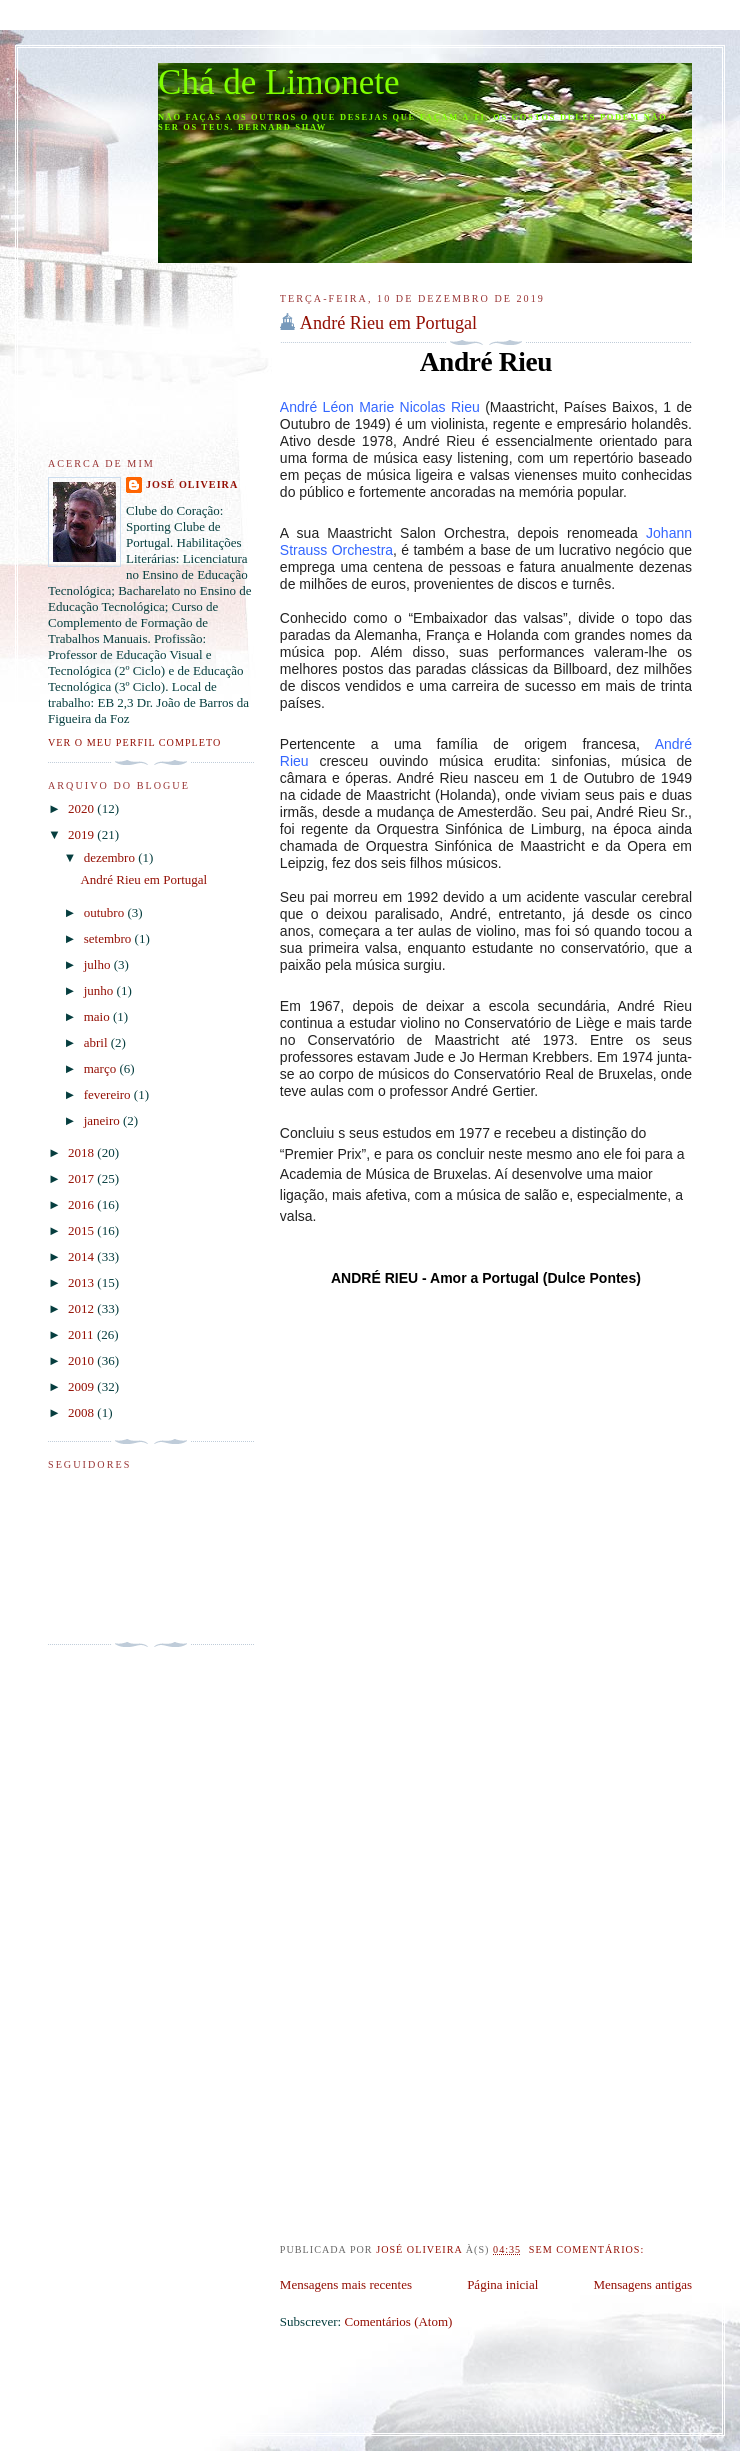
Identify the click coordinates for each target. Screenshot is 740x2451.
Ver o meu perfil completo (134, 742)
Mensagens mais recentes (346, 2284)
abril (97, 1042)
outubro (106, 912)
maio (98, 1016)
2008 (82, 1412)
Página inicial (502, 2284)
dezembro (111, 857)
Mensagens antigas (642, 2284)
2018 (82, 1152)
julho (99, 964)
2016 (82, 1204)
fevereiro (109, 1094)
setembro (109, 938)
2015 (82, 1230)
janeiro (103, 1120)
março (102, 1068)
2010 (82, 1360)
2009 (82, 1386)
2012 (82, 1308)
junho (100, 990)
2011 (82, 1334)
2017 (82, 1178)
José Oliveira (192, 484)
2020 (82, 808)
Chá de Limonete (279, 82)
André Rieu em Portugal (388, 323)
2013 (82, 1282)
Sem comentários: (588, 2249)
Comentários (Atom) (398, 2321)
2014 (82, 1256)
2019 (82, 834)
